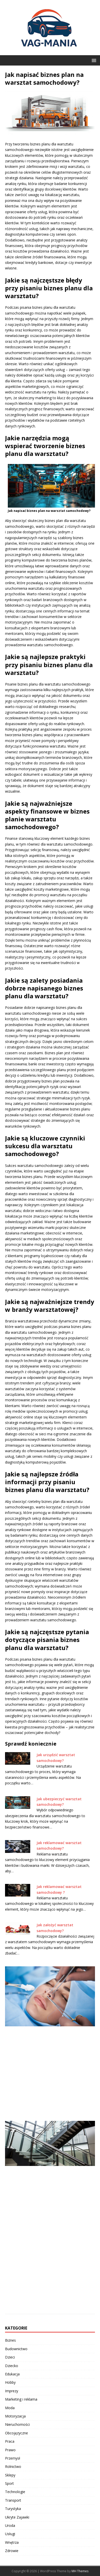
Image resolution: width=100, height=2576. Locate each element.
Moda (10, 2407)
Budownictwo (16, 2348)
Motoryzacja (15, 2416)
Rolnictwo (13, 2466)
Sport (9, 2483)
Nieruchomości (17, 2424)
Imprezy (11, 2390)
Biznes (10, 2340)
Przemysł (12, 2458)
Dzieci (10, 2357)
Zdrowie (11, 2550)
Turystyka (13, 2508)
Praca (9, 2441)
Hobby (10, 2382)
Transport (13, 2500)
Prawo (10, 2449)
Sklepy (10, 2475)
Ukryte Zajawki (17, 2517)
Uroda (10, 2525)
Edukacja (12, 2374)
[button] (93, 60)
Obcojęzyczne (16, 2433)
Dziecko (11, 2365)
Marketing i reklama (21, 2399)
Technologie (15, 2491)
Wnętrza (12, 2542)
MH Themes (80, 2571)
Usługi (10, 2533)
